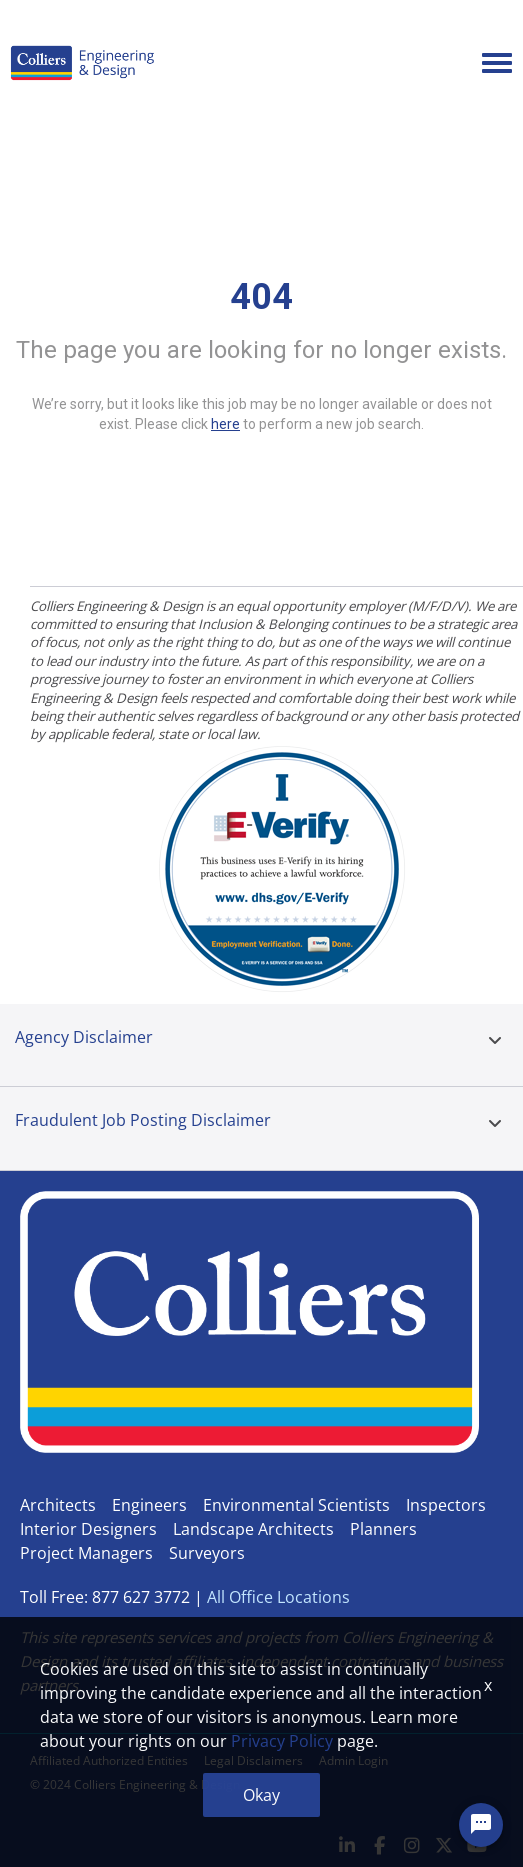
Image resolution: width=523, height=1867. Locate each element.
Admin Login (353, 1760)
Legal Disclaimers (253, 1760)
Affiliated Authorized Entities (109, 1760)
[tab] (495, 1045)
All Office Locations (278, 1597)
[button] (495, 1041)
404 (261, 297)
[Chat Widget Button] (481, 1825)
